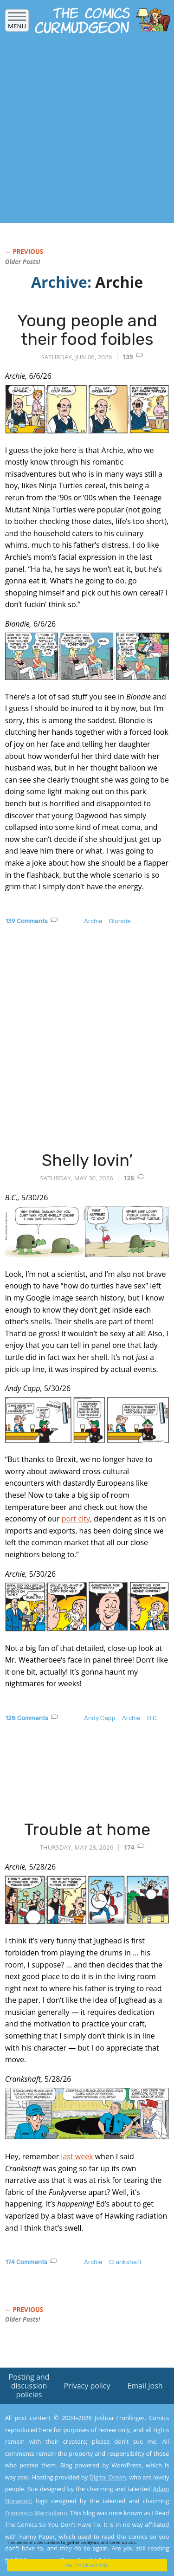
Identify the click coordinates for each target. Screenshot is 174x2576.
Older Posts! (22, 262)
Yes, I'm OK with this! (87, 2565)
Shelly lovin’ (87, 1160)
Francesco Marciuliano (36, 2513)
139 (127, 357)
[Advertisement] (87, 131)
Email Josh (144, 2386)
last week (77, 2156)
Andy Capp (100, 1718)
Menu (17, 23)
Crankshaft (125, 2262)
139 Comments (26, 921)
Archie (93, 921)
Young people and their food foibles (87, 330)
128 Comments (26, 1718)
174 (129, 1847)
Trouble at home (87, 1829)
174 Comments (26, 2262)
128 (128, 1178)
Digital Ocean (107, 2477)
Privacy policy (87, 2386)
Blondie (120, 921)
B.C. (152, 1718)
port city (76, 1519)
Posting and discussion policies (29, 2386)
